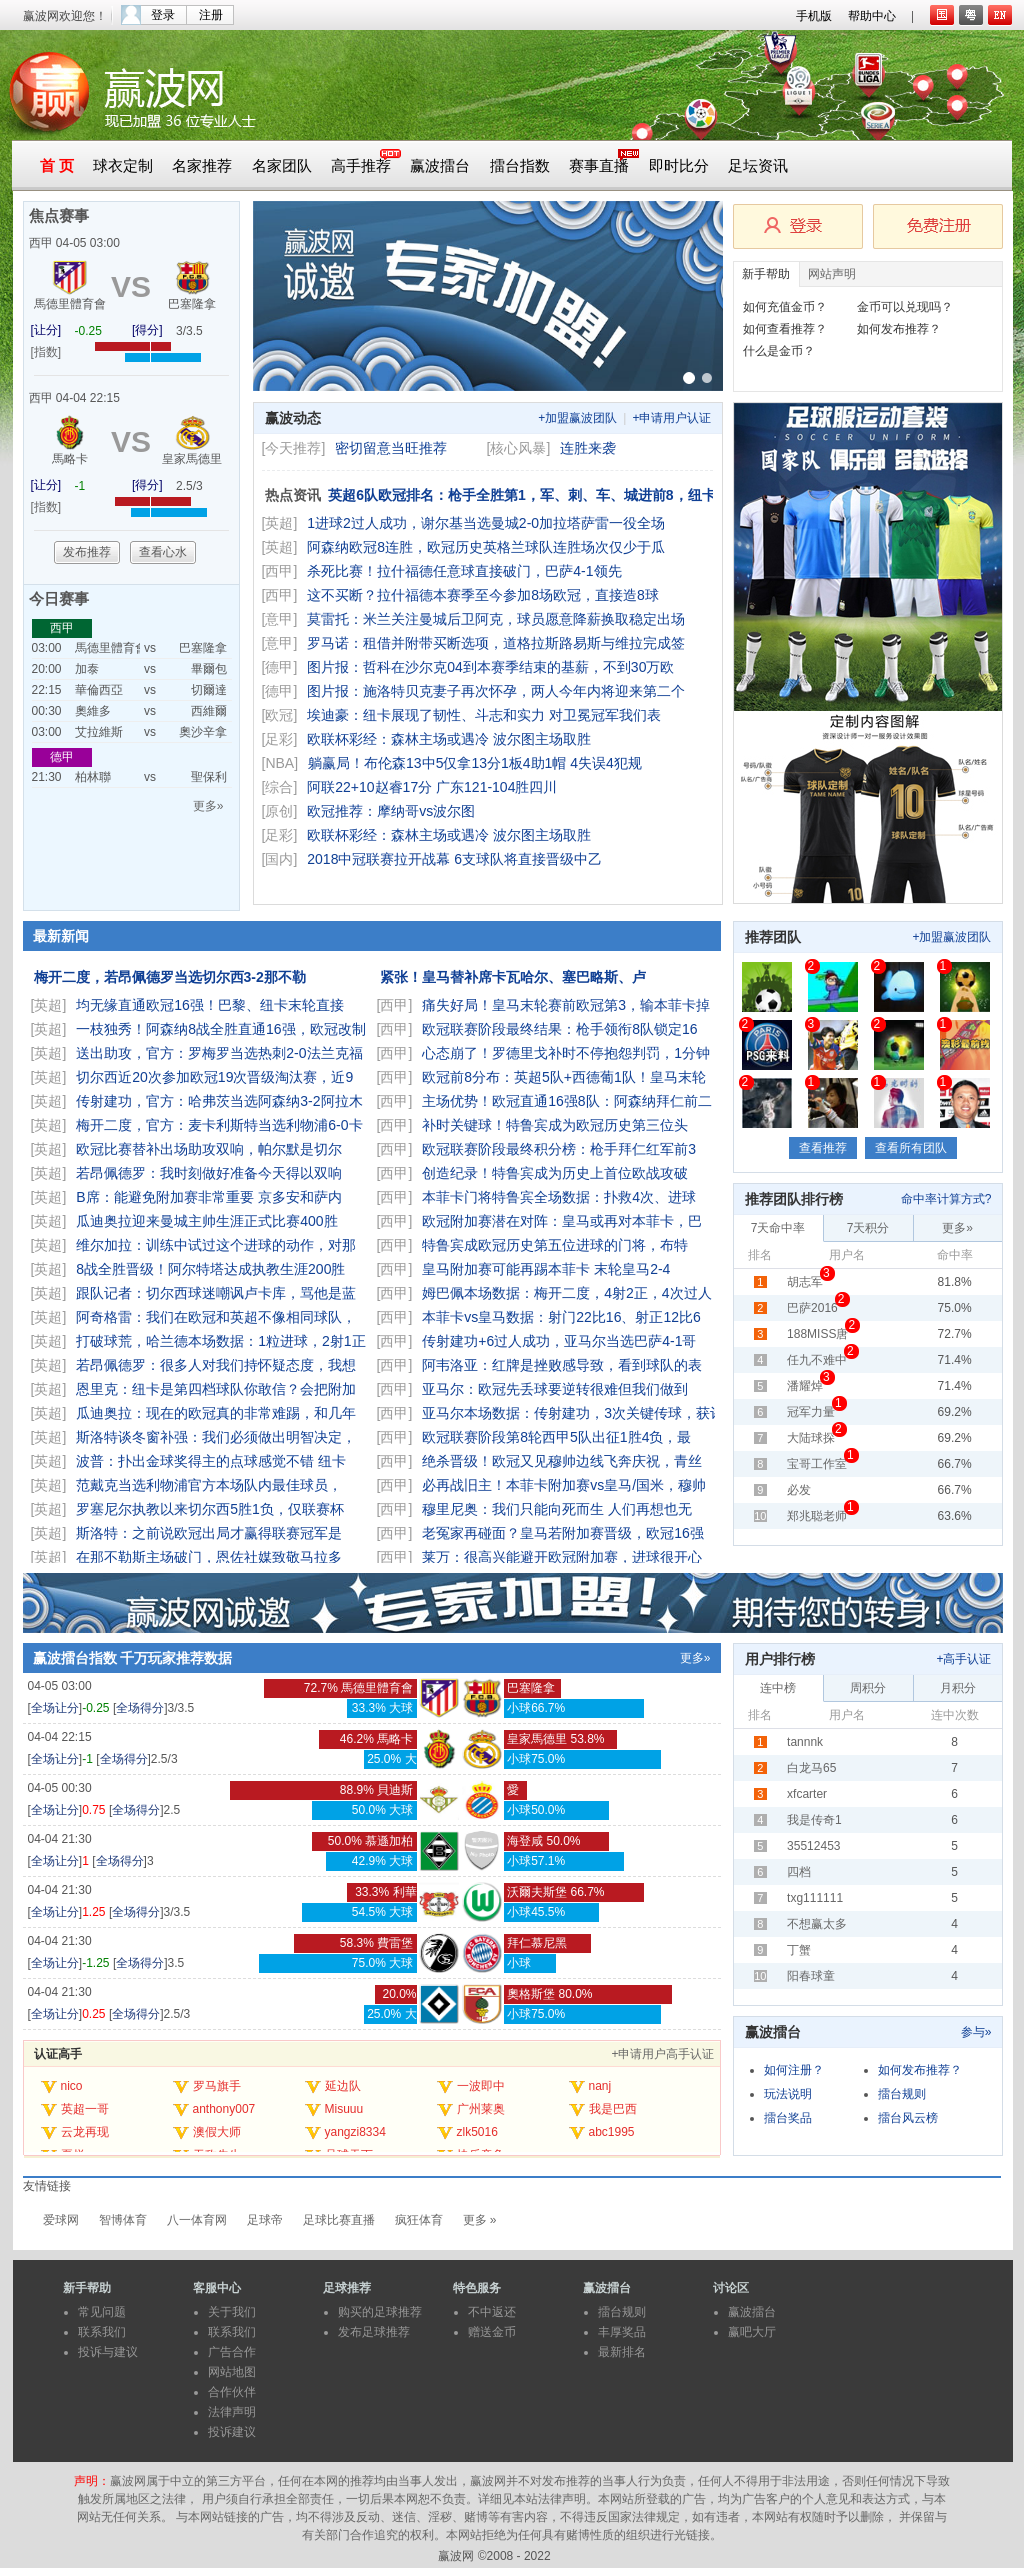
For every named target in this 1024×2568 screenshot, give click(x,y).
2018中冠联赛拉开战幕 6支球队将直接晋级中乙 (456, 859)
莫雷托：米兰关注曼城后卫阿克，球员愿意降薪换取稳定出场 (498, 619)
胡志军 (805, 1282)
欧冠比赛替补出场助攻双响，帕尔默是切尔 (211, 1149)
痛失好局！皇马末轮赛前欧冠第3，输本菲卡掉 (568, 1005)
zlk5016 (477, 2132)
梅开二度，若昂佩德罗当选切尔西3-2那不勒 (172, 977)
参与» (976, 2032)
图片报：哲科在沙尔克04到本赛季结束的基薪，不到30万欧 (492, 667)
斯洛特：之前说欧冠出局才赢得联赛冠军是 (211, 1533)
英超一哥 (85, 2109)
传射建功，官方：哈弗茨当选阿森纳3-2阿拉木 (221, 1101)
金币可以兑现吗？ (905, 307)
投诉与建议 (108, 2352)
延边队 (343, 2086)
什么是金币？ (779, 351)
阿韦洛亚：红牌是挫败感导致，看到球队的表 (564, 1365)
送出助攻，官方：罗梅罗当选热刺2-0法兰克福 (221, 1053)
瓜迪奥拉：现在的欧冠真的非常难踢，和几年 (218, 1413)
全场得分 (140, 1708)
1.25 (93, 1912)
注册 (211, 15)
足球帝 (265, 2220)
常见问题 (102, 2312)
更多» (208, 806)
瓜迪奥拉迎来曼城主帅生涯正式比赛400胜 (208, 1221)
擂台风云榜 (908, 2118)
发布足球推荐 (374, 2332)
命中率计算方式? (946, 1199)
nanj (600, 2086)
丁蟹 (799, 1950)
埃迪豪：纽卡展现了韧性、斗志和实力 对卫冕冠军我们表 (486, 715)
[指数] (46, 352)
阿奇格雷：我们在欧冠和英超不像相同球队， (218, 1317)
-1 (80, 486)
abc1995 (612, 2132)
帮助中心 (872, 16)
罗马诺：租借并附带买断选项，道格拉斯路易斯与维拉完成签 (498, 643)
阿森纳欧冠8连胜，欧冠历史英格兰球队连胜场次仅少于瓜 (488, 547)
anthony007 (224, 2109)
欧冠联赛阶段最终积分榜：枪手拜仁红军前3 (561, 1149)
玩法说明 (788, 2094)
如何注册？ (794, 2070)
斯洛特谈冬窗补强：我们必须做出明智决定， (218, 1437)
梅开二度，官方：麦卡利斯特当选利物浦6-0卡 (221, 1125)
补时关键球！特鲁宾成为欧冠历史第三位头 (557, 1125)
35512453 (813, 1846)
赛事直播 (599, 166)
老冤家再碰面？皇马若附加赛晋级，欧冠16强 (564, 1533)
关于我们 (232, 2312)
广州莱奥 (481, 2109)
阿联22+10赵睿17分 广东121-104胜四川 (432, 787)
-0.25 (88, 331)
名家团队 (282, 166)
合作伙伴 (232, 2392)
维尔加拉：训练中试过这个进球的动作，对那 (218, 1245)
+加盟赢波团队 (577, 418)
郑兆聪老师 (817, 1516)
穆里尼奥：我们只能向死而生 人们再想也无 (559, 1509)
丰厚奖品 (622, 2332)
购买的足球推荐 (380, 2312)
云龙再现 (85, 2132)
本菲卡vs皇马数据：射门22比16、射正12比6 (563, 1317)
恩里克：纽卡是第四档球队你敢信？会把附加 (218, 1389)
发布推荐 (87, 552)
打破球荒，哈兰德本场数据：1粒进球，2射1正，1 (233, 1341)
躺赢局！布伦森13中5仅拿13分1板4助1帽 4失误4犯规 (477, 763)
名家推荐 (202, 166)
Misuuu (344, 2109)
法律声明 (232, 2412)
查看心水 (163, 552)
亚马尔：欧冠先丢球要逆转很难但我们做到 (557, 1389)
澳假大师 (217, 2132)
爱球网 (61, 2220)
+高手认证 (963, 1659)
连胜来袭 (588, 448)
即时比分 (679, 166)
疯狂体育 (419, 2220)
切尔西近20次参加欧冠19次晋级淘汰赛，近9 (216, 1077)
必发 (799, 1490)
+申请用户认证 (671, 418)
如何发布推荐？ (899, 329)
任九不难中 (817, 1360)
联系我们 (102, 2332)
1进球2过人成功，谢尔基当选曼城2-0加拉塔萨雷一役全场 (488, 523)
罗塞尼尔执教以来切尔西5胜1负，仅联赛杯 (211, 1509)
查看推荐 (823, 1148)
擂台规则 (902, 2094)
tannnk (805, 1742)
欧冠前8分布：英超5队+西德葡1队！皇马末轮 (565, 1077)
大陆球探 (811, 1438)
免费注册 (938, 226)
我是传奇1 (814, 1820)
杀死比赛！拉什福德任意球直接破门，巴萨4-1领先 (466, 571)
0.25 (93, 2014)
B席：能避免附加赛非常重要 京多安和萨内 (210, 1197)
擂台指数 (520, 166)
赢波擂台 (440, 166)
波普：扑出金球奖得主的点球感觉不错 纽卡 (213, 1461)
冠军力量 (811, 1412)
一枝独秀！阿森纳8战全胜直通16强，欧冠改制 (222, 1029)
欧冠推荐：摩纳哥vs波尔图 (391, 811)
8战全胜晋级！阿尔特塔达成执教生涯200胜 (212, 1269)
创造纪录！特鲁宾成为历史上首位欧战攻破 (557, 1173)
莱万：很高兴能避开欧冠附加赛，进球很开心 (564, 1557)
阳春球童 (811, 1976)
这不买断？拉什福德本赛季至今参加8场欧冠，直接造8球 (484, 595)
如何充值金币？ (785, 307)
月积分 (958, 1688)
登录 (163, 15)
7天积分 (868, 1228)
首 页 (57, 166)
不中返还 (492, 2312)
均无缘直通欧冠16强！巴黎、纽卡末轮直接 (211, 1005)
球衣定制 (123, 166)
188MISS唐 (817, 1334)
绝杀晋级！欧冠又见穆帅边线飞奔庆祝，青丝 (564, 1461)
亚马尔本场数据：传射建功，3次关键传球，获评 (575, 1413)
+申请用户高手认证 (662, 2054)
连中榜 (778, 1688)
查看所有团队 (911, 1148)
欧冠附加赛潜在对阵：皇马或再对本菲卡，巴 (564, 1221)
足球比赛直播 (339, 2220)
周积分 (868, 1688)
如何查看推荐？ (785, 329)
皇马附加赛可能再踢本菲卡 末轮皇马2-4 (548, 1269)
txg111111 (815, 1898)
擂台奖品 (788, 2118)
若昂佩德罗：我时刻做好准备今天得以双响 (213, 1173)
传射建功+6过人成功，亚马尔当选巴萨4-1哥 (561, 1341)
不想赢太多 (817, 1924)
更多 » (480, 2220)
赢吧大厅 (752, 2332)
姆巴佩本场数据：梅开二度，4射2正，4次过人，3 (579, 1293)
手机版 (814, 16)
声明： (92, 2481)
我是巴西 (613, 2109)
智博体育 (123, 2220)
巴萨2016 (812, 1308)
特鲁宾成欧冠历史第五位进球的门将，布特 (557, 1245)
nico (72, 2086)
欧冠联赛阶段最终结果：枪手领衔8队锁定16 (561, 1029)
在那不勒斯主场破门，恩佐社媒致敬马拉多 (211, 1557)
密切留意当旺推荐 (391, 448)
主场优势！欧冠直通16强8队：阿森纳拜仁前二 (568, 1101)
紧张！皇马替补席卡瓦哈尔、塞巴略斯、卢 (515, 977)
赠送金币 (492, 2332)
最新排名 (622, 2352)
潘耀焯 (805, 1386)
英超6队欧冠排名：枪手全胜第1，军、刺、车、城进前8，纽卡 (523, 495)
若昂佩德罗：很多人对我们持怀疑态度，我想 (218, 1365)
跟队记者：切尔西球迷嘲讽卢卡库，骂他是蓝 (218, 1293)
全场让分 (55, 1708)
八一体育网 (197, 2220)
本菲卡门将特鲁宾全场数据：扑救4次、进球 (561, 1197)
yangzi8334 (355, 2132)
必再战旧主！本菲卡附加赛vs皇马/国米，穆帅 (566, 1485)
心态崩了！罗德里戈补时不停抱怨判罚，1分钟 (568, 1053)
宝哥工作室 (817, 1464)
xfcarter (807, 1794)
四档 (799, 1872)
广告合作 (232, 2352)
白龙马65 (811, 1768)
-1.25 (95, 1963)
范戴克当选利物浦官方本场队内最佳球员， (211, 1485)
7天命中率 (778, 1228)
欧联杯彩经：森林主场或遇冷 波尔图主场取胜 (451, 739)
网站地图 (232, 2372)
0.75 (93, 1810)
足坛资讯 (758, 166)
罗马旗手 (217, 2086)
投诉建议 (232, 2432)
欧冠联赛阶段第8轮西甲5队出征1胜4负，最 (558, 1437)
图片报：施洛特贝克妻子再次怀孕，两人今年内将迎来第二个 (498, 691)
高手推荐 (361, 166)
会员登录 (798, 226)
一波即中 (481, 2086)
